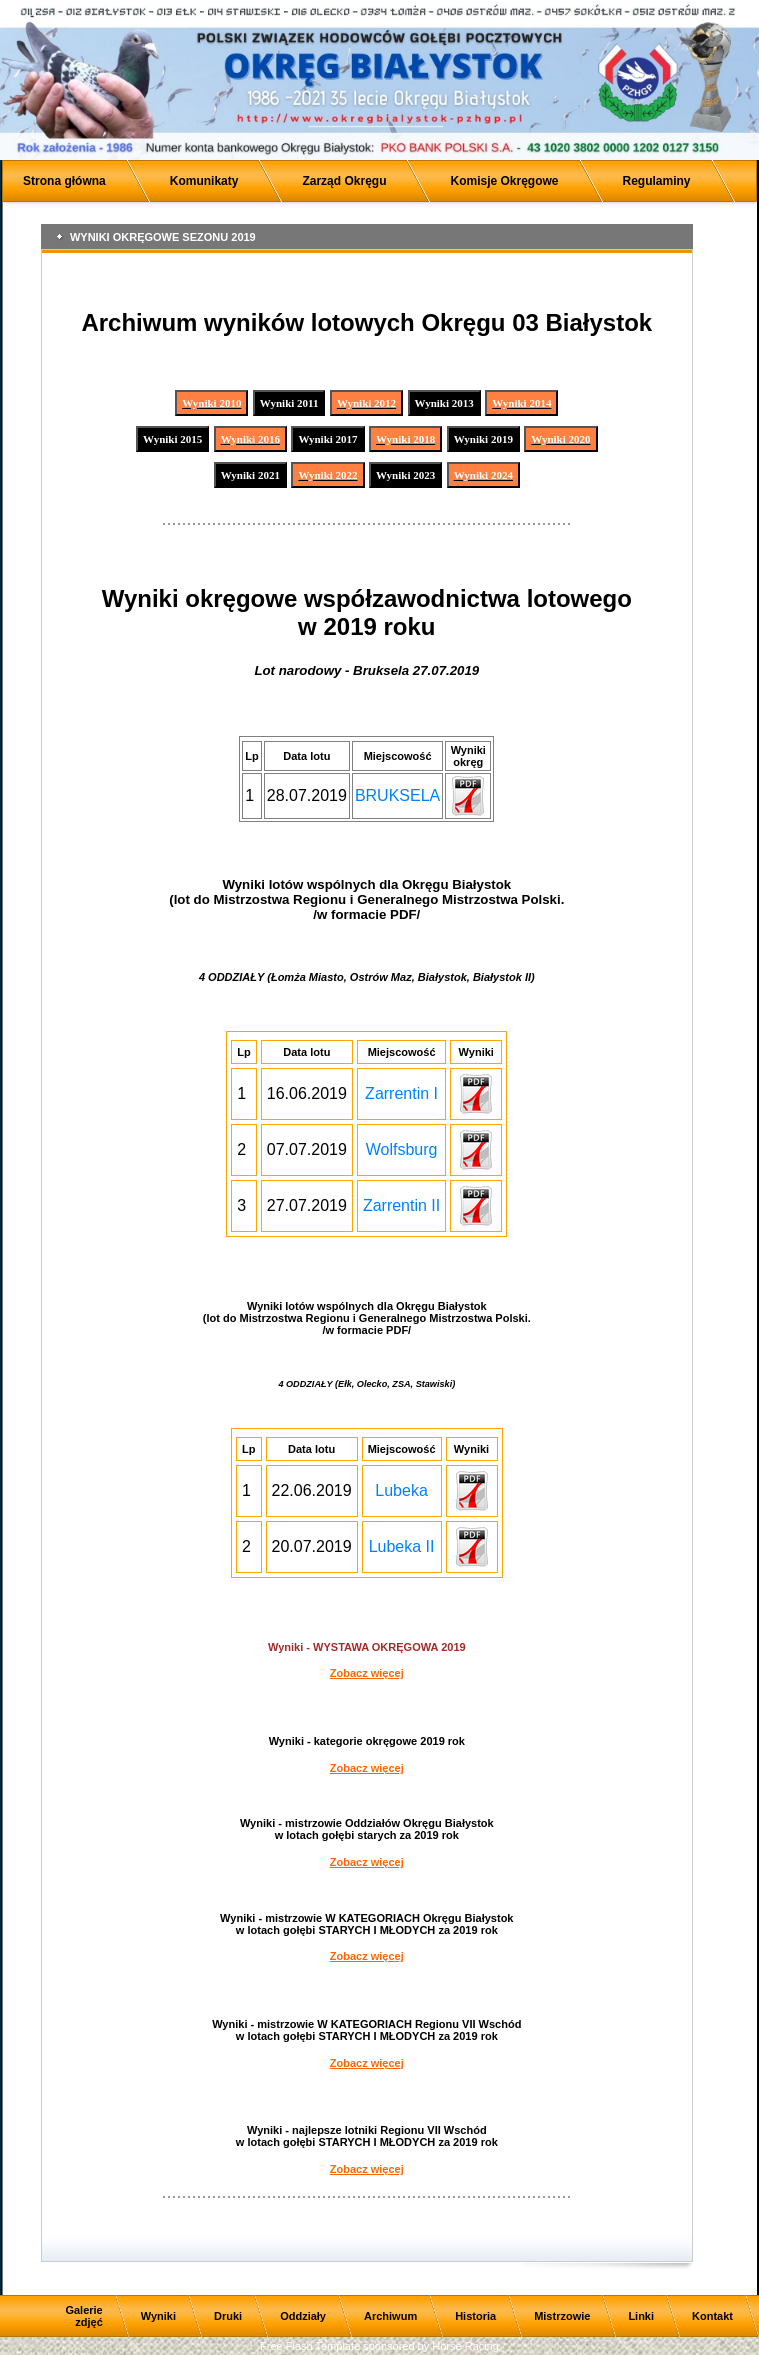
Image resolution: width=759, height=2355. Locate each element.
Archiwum (390, 2316)
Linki (641, 2316)
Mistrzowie (562, 2316)
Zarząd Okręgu (344, 181)
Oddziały (303, 2316)
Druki (228, 2316)
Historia (475, 2316)
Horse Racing (465, 2346)
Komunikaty (204, 181)
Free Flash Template (310, 2346)
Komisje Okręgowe (504, 181)
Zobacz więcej (367, 1673)
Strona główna (64, 181)
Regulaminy (657, 181)
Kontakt (712, 2316)
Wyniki (158, 2316)
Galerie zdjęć (83, 2316)
